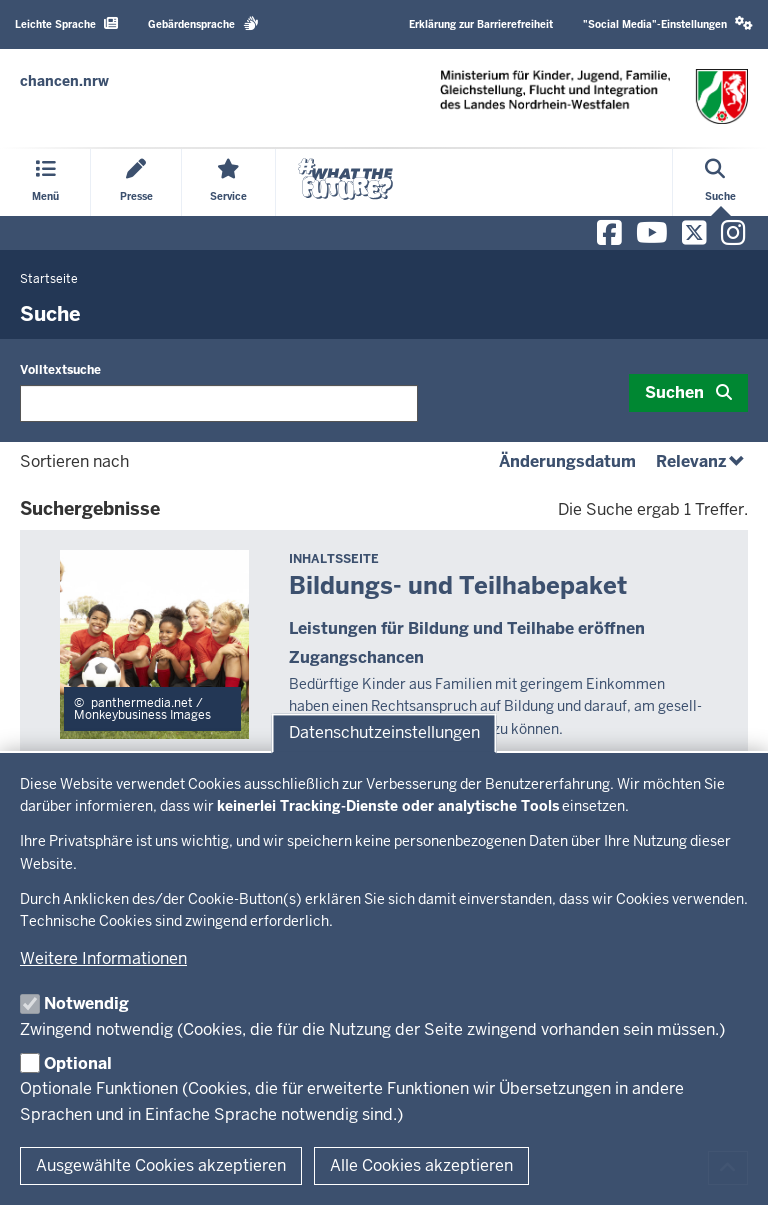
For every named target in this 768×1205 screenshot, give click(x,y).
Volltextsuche (60, 370)
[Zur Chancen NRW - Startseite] (64, 81)
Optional (78, 1063)
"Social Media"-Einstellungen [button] (668, 23)
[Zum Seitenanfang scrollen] (728, 1168)
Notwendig (86, 1003)
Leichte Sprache (66, 23)
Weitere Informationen (103, 958)
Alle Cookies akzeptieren (421, 1165)
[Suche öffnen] (720, 182)
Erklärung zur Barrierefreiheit (481, 24)
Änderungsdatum (567, 461)
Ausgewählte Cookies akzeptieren (161, 1165)
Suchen (674, 392)
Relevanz (702, 461)
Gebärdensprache (203, 23)
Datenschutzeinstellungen (384, 732)
